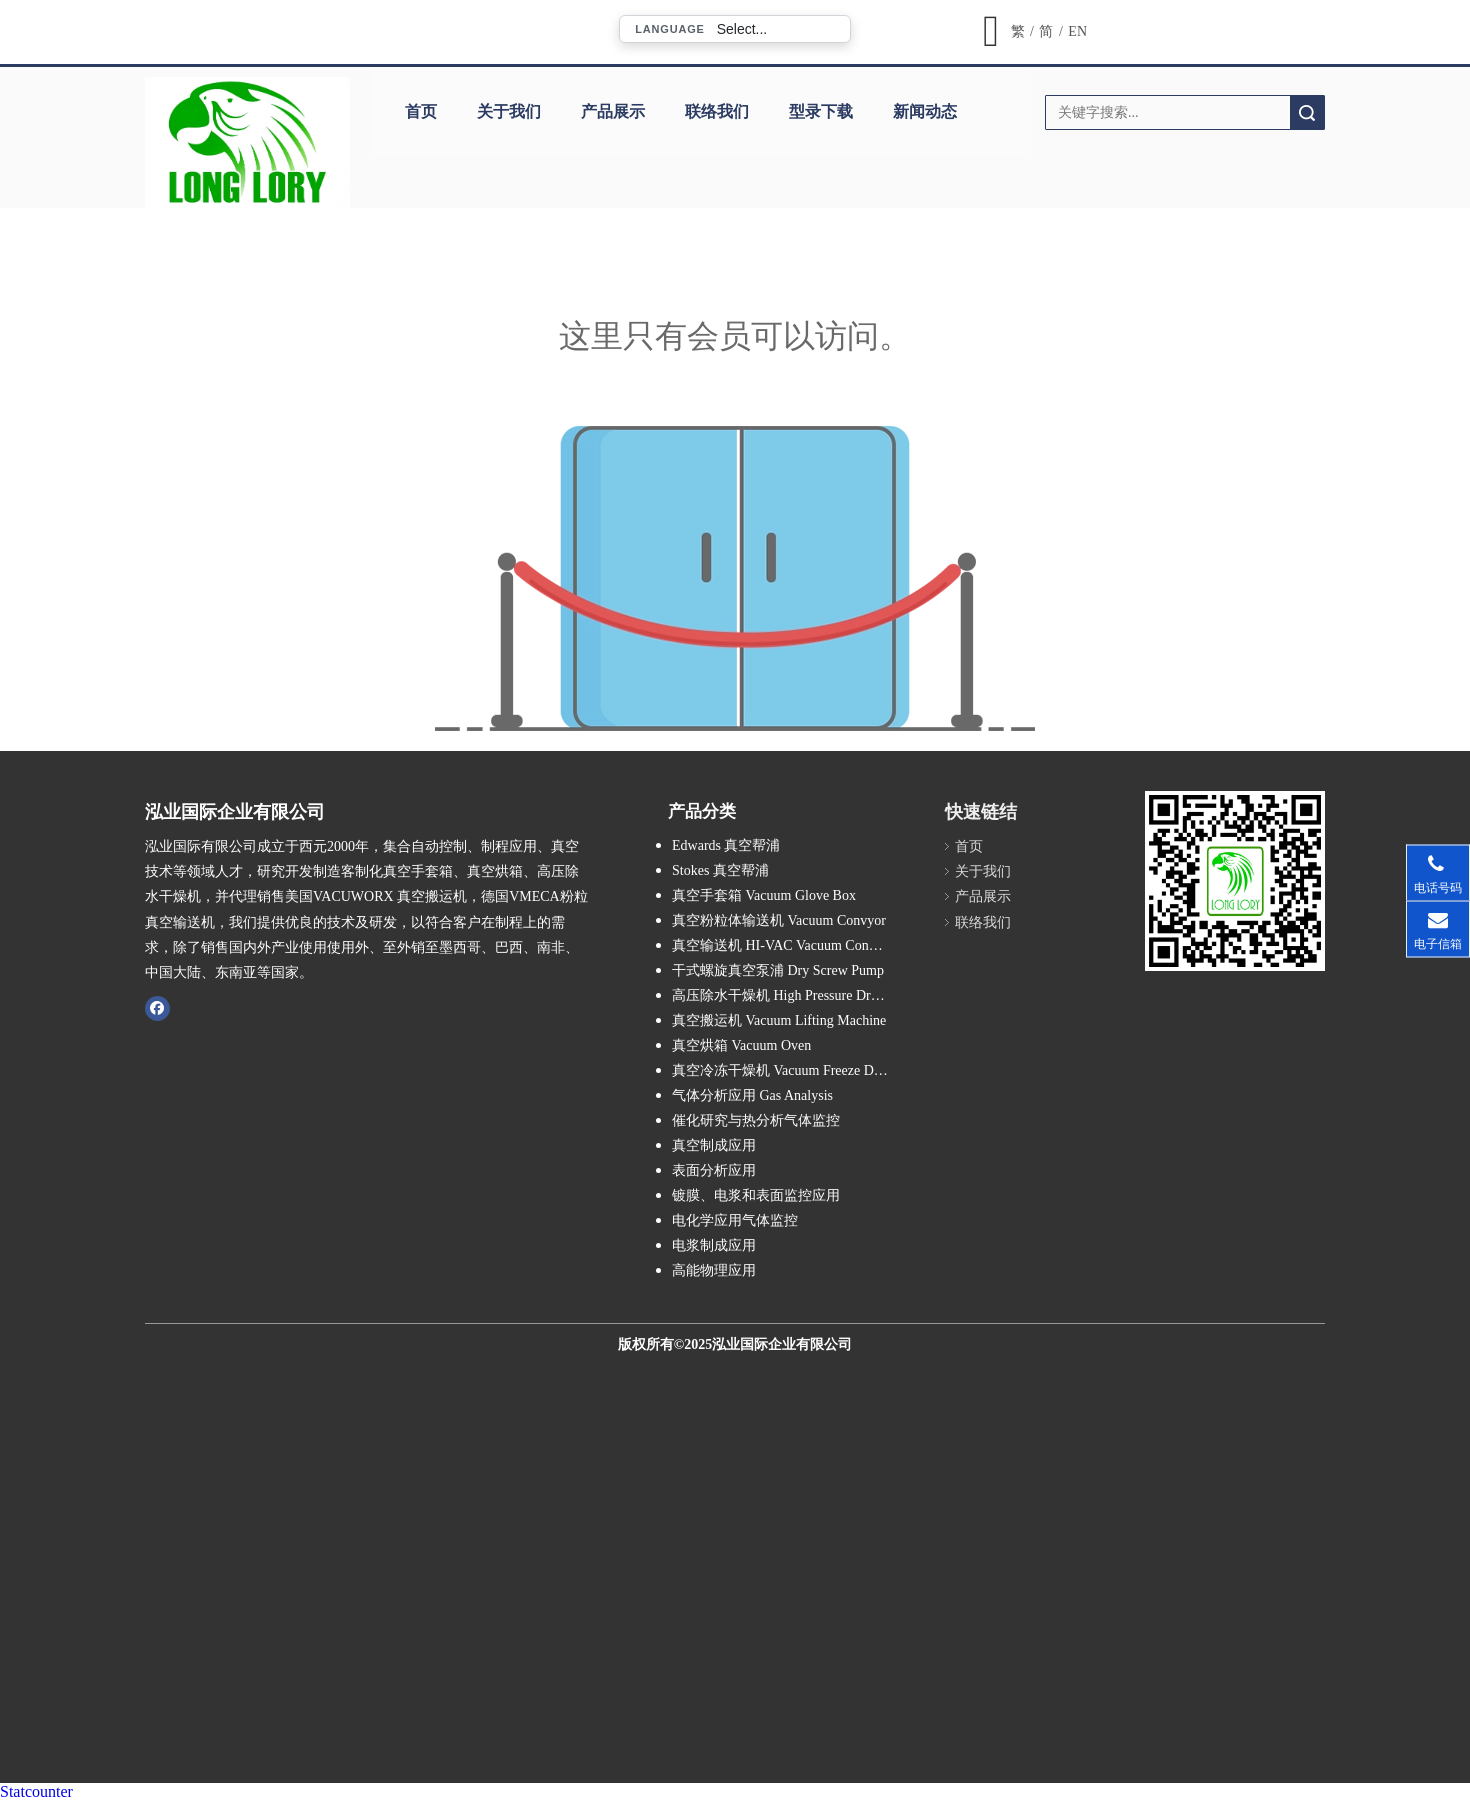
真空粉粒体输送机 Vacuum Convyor (779, 920)
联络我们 (717, 111)
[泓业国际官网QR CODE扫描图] (1235, 881)
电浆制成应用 (714, 1245)
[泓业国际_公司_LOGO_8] (247, 142)
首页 (421, 111)
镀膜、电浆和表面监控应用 (756, 1195)
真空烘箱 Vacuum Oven (741, 1045)
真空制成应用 (714, 1145)
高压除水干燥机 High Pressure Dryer (780, 995)
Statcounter (36, 1791)
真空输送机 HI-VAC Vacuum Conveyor (786, 945)
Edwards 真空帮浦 (726, 845)
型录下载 (821, 111)
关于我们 (509, 111)
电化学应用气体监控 (735, 1220)
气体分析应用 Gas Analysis (752, 1095)
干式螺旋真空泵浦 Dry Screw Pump (778, 970)
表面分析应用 (714, 1170)
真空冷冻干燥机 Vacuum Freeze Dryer (784, 1070)
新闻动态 (925, 111)
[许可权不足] (735, 578)
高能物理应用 (714, 1270)
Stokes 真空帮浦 (720, 870)
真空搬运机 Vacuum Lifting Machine (779, 1020)
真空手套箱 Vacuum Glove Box (764, 895)
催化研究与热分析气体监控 (756, 1120)
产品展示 (613, 111)
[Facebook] (157, 1008)
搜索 (1307, 112)
